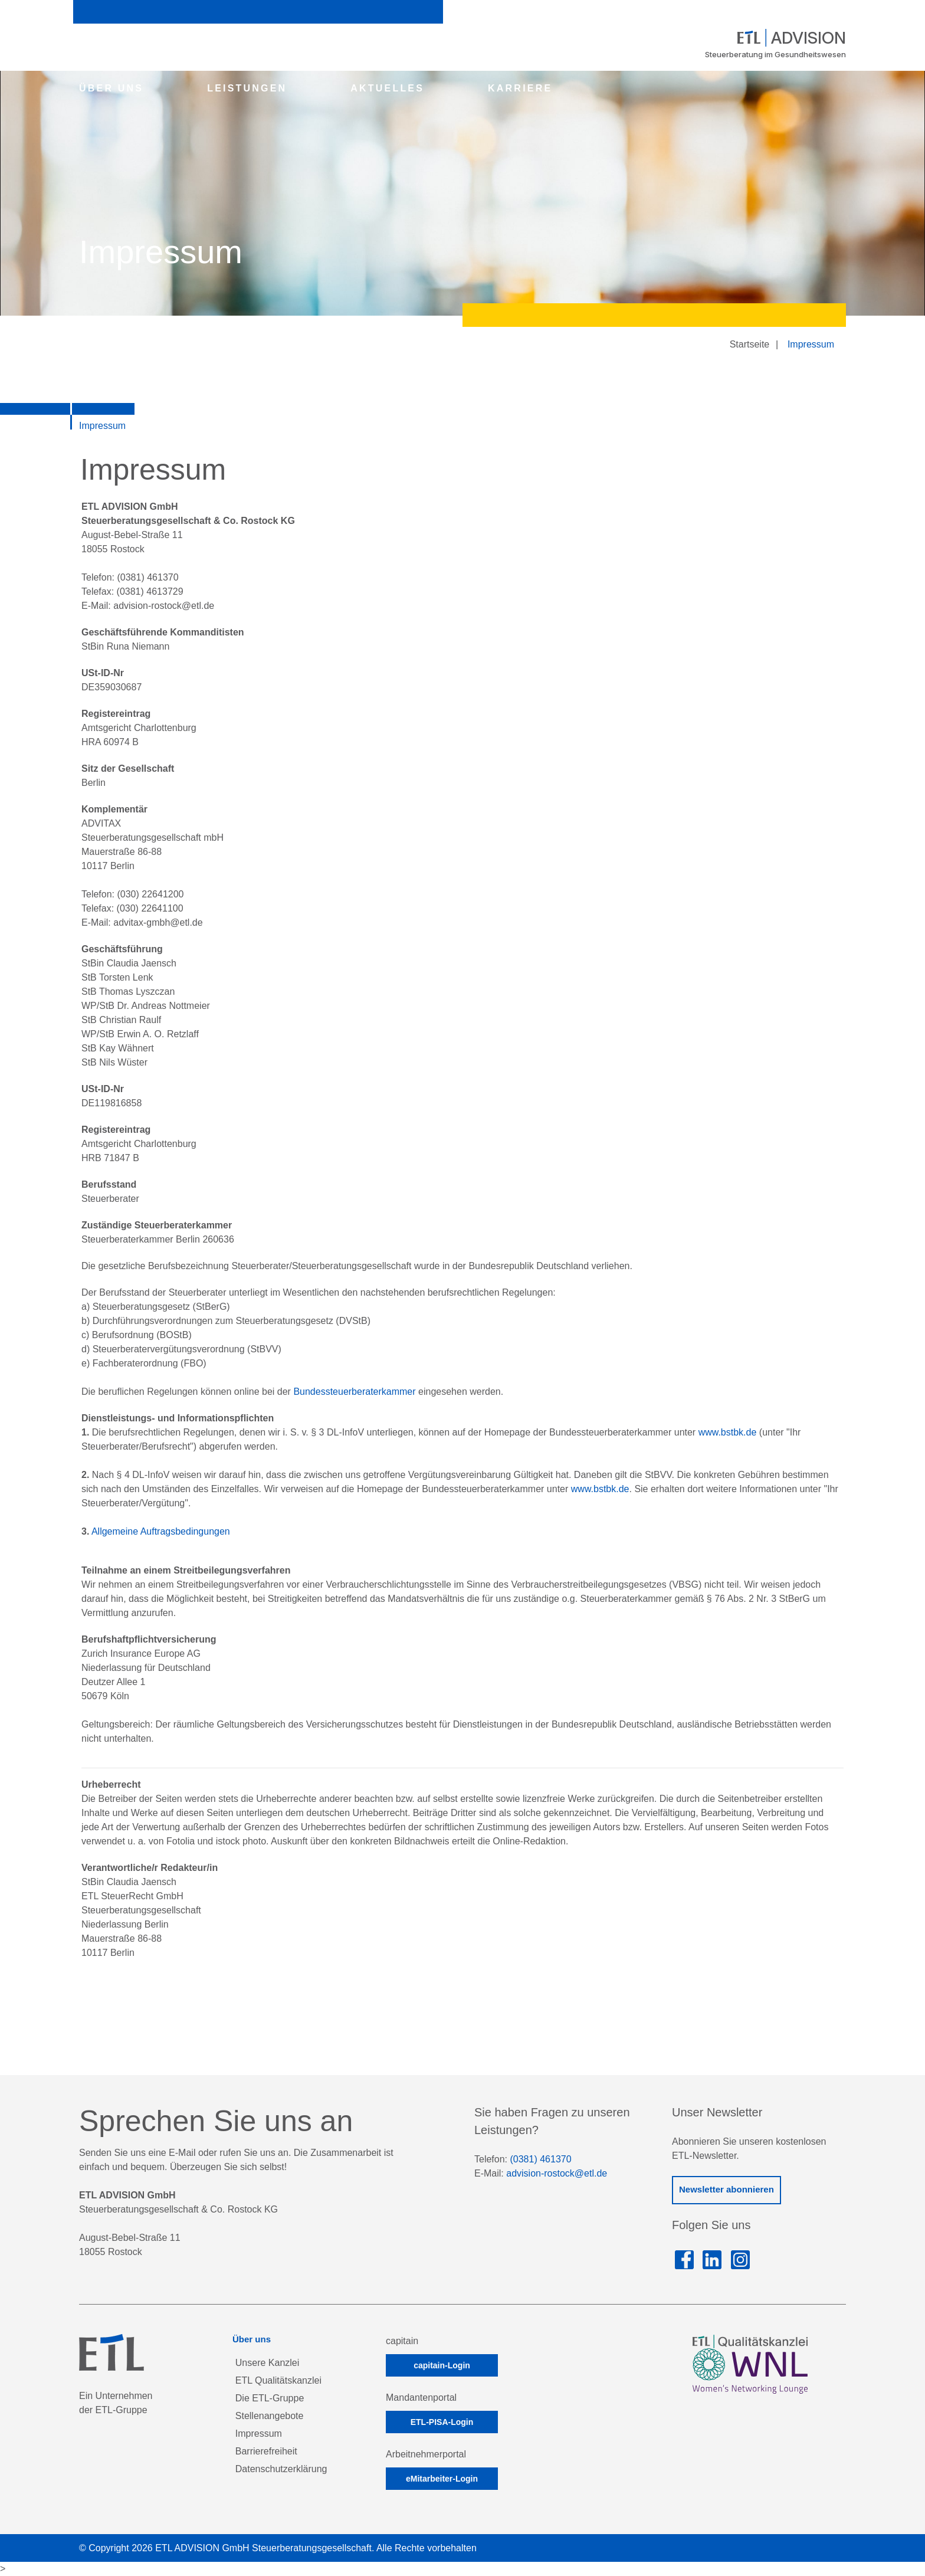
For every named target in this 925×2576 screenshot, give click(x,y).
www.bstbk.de (727, 1432)
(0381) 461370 (540, 2159)
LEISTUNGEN (247, 88)
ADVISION (791, 38)
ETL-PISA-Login (442, 2422)
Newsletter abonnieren (726, 2189)
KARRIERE (520, 88)
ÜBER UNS (111, 88)
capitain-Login (442, 2365)
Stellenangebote (269, 2416)
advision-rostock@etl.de (556, 2173)
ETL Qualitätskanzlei (278, 2380)
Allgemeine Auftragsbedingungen (160, 1531)
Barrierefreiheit (266, 2451)
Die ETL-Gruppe (269, 2398)
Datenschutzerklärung (281, 2469)
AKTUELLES (387, 88)
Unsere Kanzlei (267, 2363)
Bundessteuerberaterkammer (354, 1392)
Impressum (811, 344)
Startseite (750, 344)
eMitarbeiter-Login (442, 2478)
